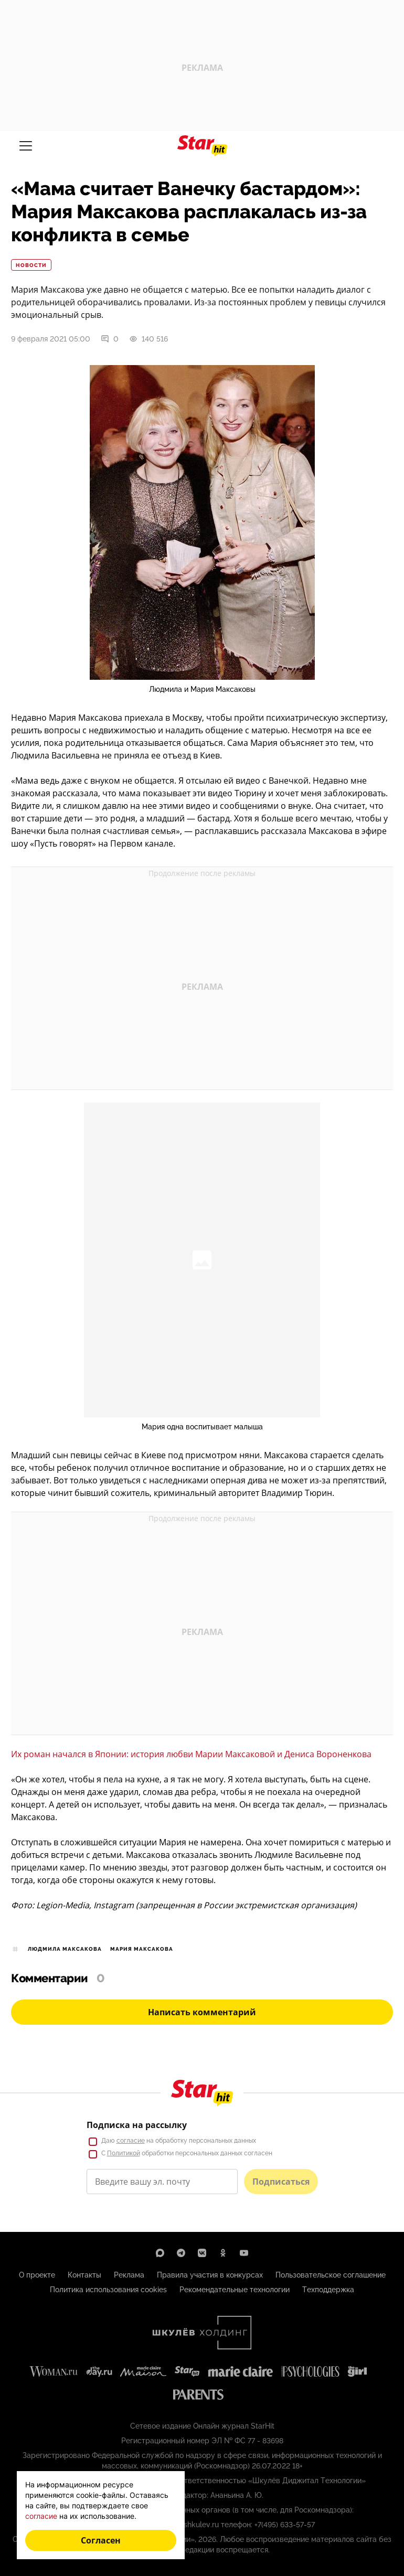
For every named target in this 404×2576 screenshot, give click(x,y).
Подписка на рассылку (137, 2125)
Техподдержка (328, 2289)
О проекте (37, 2275)
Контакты (84, 2275)
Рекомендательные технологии (234, 2289)
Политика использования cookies (108, 2289)
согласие (130, 2140)
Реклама (129, 2275)
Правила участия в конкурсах (210, 2275)
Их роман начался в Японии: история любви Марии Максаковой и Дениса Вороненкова (191, 1754)
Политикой (123, 2153)
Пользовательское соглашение (330, 2275)
